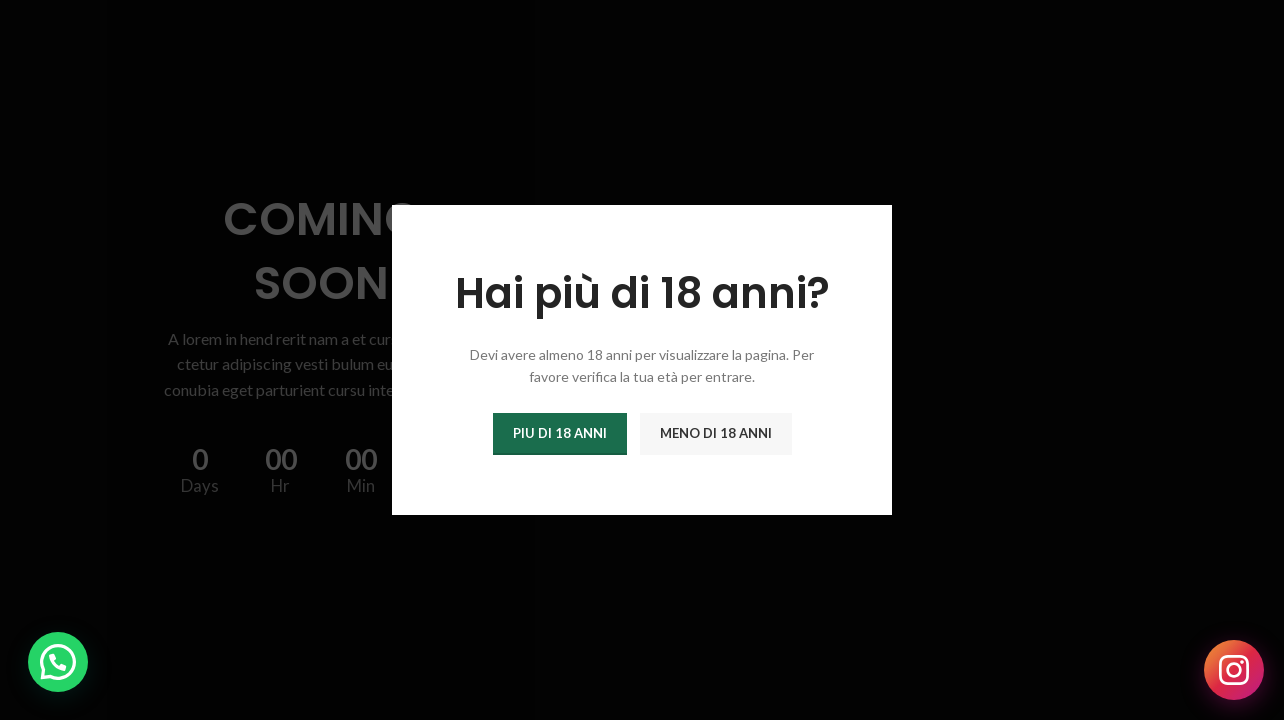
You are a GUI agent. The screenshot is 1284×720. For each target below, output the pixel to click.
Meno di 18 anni (716, 433)
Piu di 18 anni (560, 433)
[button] (58, 662)
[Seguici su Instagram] (1234, 670)
